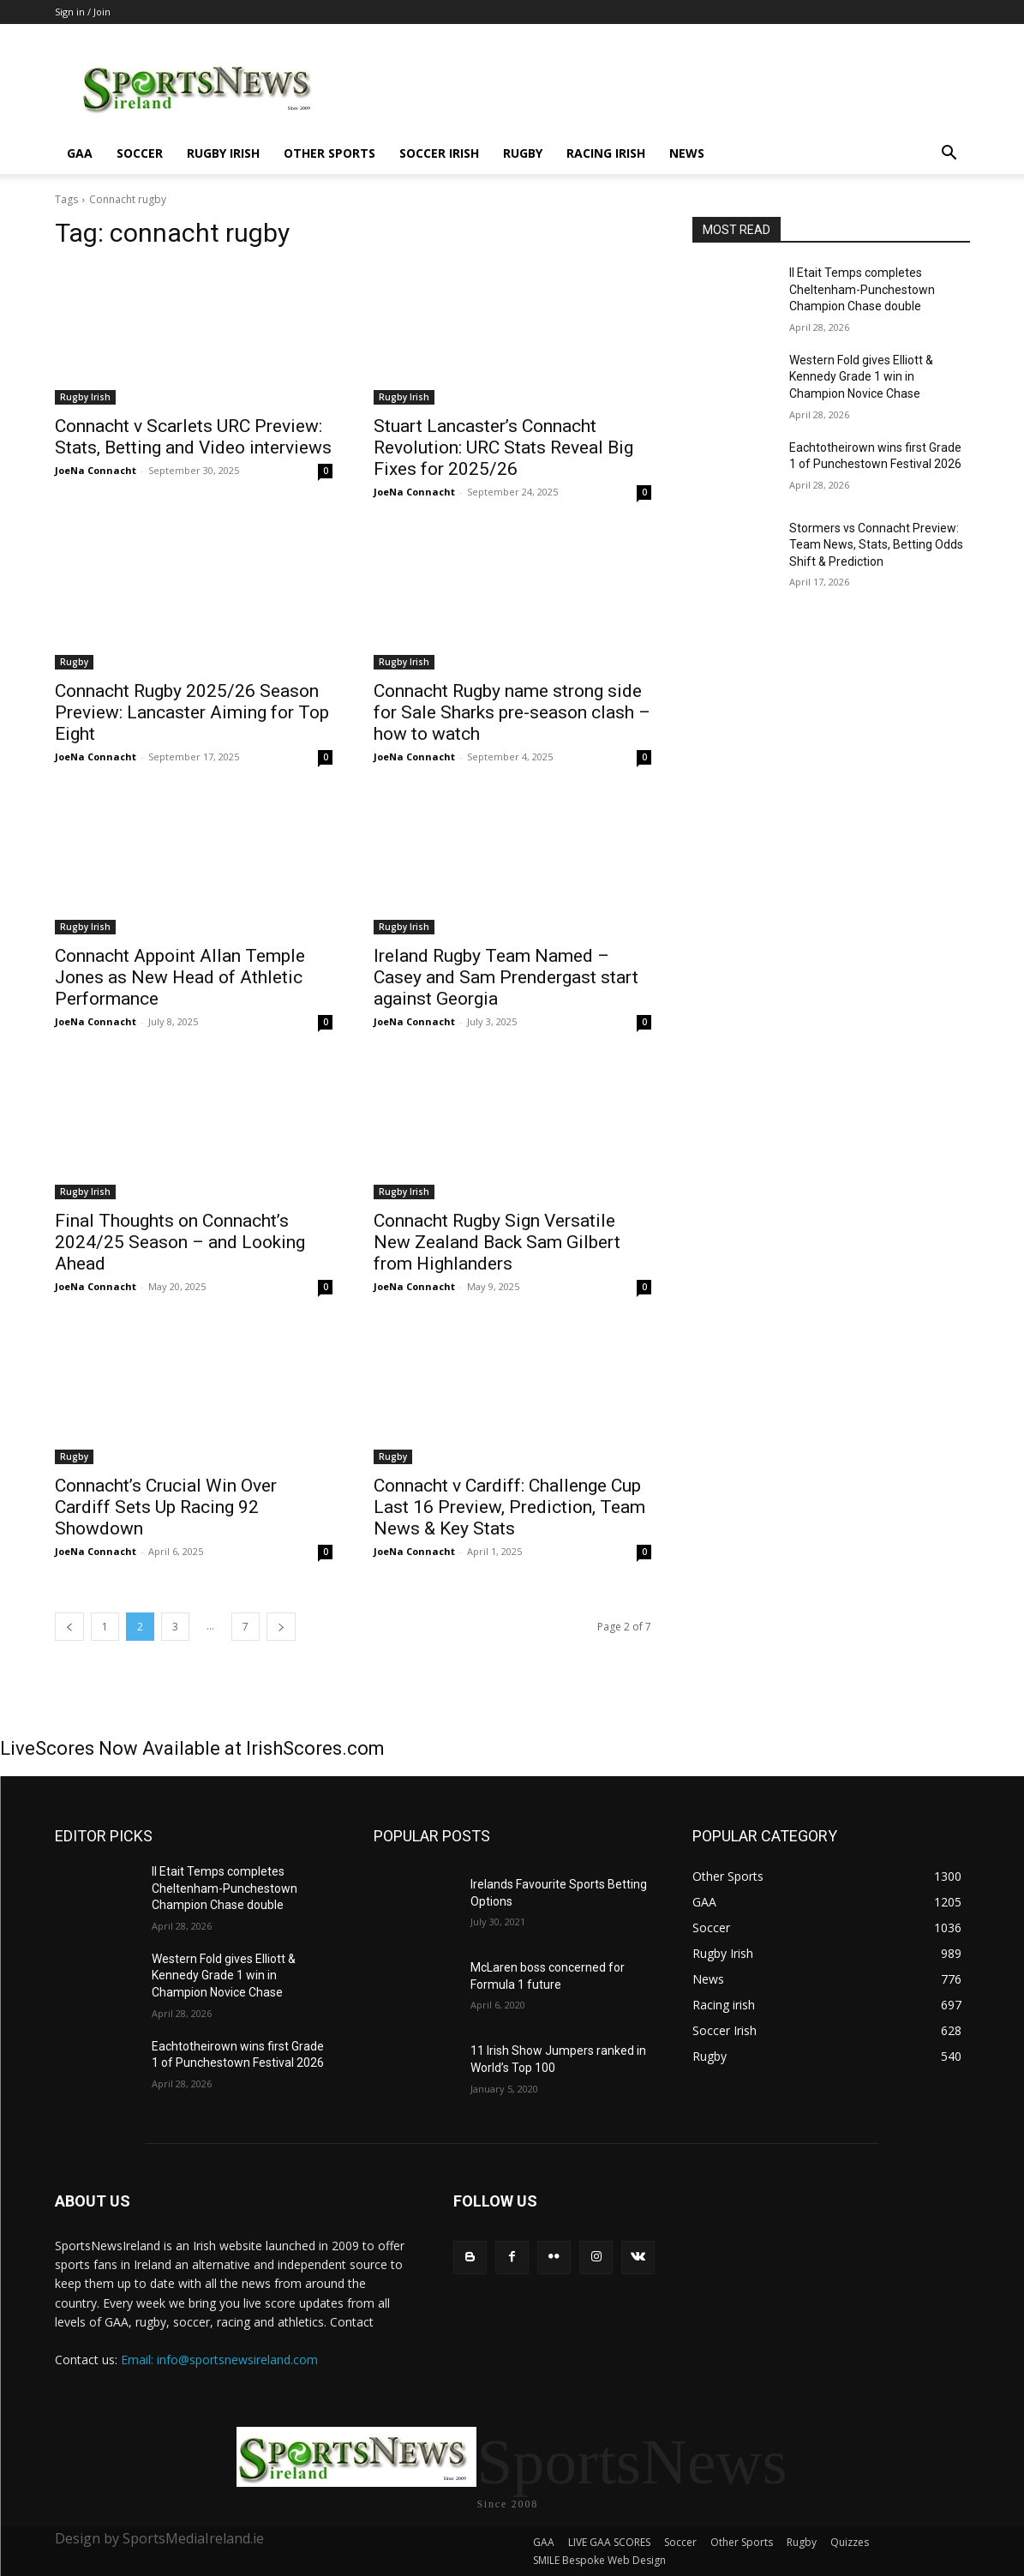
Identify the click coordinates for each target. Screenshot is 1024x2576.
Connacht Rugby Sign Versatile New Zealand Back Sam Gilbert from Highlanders (497, 1242)
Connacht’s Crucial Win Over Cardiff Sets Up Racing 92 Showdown (166, 1507)
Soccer (140, 153)
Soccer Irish (439, 153)
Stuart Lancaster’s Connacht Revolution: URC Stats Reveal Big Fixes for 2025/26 (503, 447)
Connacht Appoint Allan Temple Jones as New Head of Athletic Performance (180, 977)
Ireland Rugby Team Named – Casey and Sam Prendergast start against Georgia (506, 977)
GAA (80, 153)
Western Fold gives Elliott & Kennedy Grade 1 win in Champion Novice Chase (861, 376)
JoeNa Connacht (95, 470)
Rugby (522, 153)
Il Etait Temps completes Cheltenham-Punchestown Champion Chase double (862, 289)
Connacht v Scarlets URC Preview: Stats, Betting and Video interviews (193, 437)
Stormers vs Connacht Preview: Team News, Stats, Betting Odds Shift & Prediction (876, 544)
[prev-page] (69, 1626)
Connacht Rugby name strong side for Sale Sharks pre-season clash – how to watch (512, 712)
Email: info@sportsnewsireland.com (219, 2359)
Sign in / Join (83, 11)
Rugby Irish (223, 153)
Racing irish (605, 153)
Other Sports (329, 153)
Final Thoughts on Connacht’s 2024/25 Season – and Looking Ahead (180, 1242)
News (686, 153)
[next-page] (281, 1626)
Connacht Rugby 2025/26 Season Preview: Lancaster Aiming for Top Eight (192, 712)
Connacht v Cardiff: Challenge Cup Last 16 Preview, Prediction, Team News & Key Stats (509, 1507)
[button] (949, 155)
